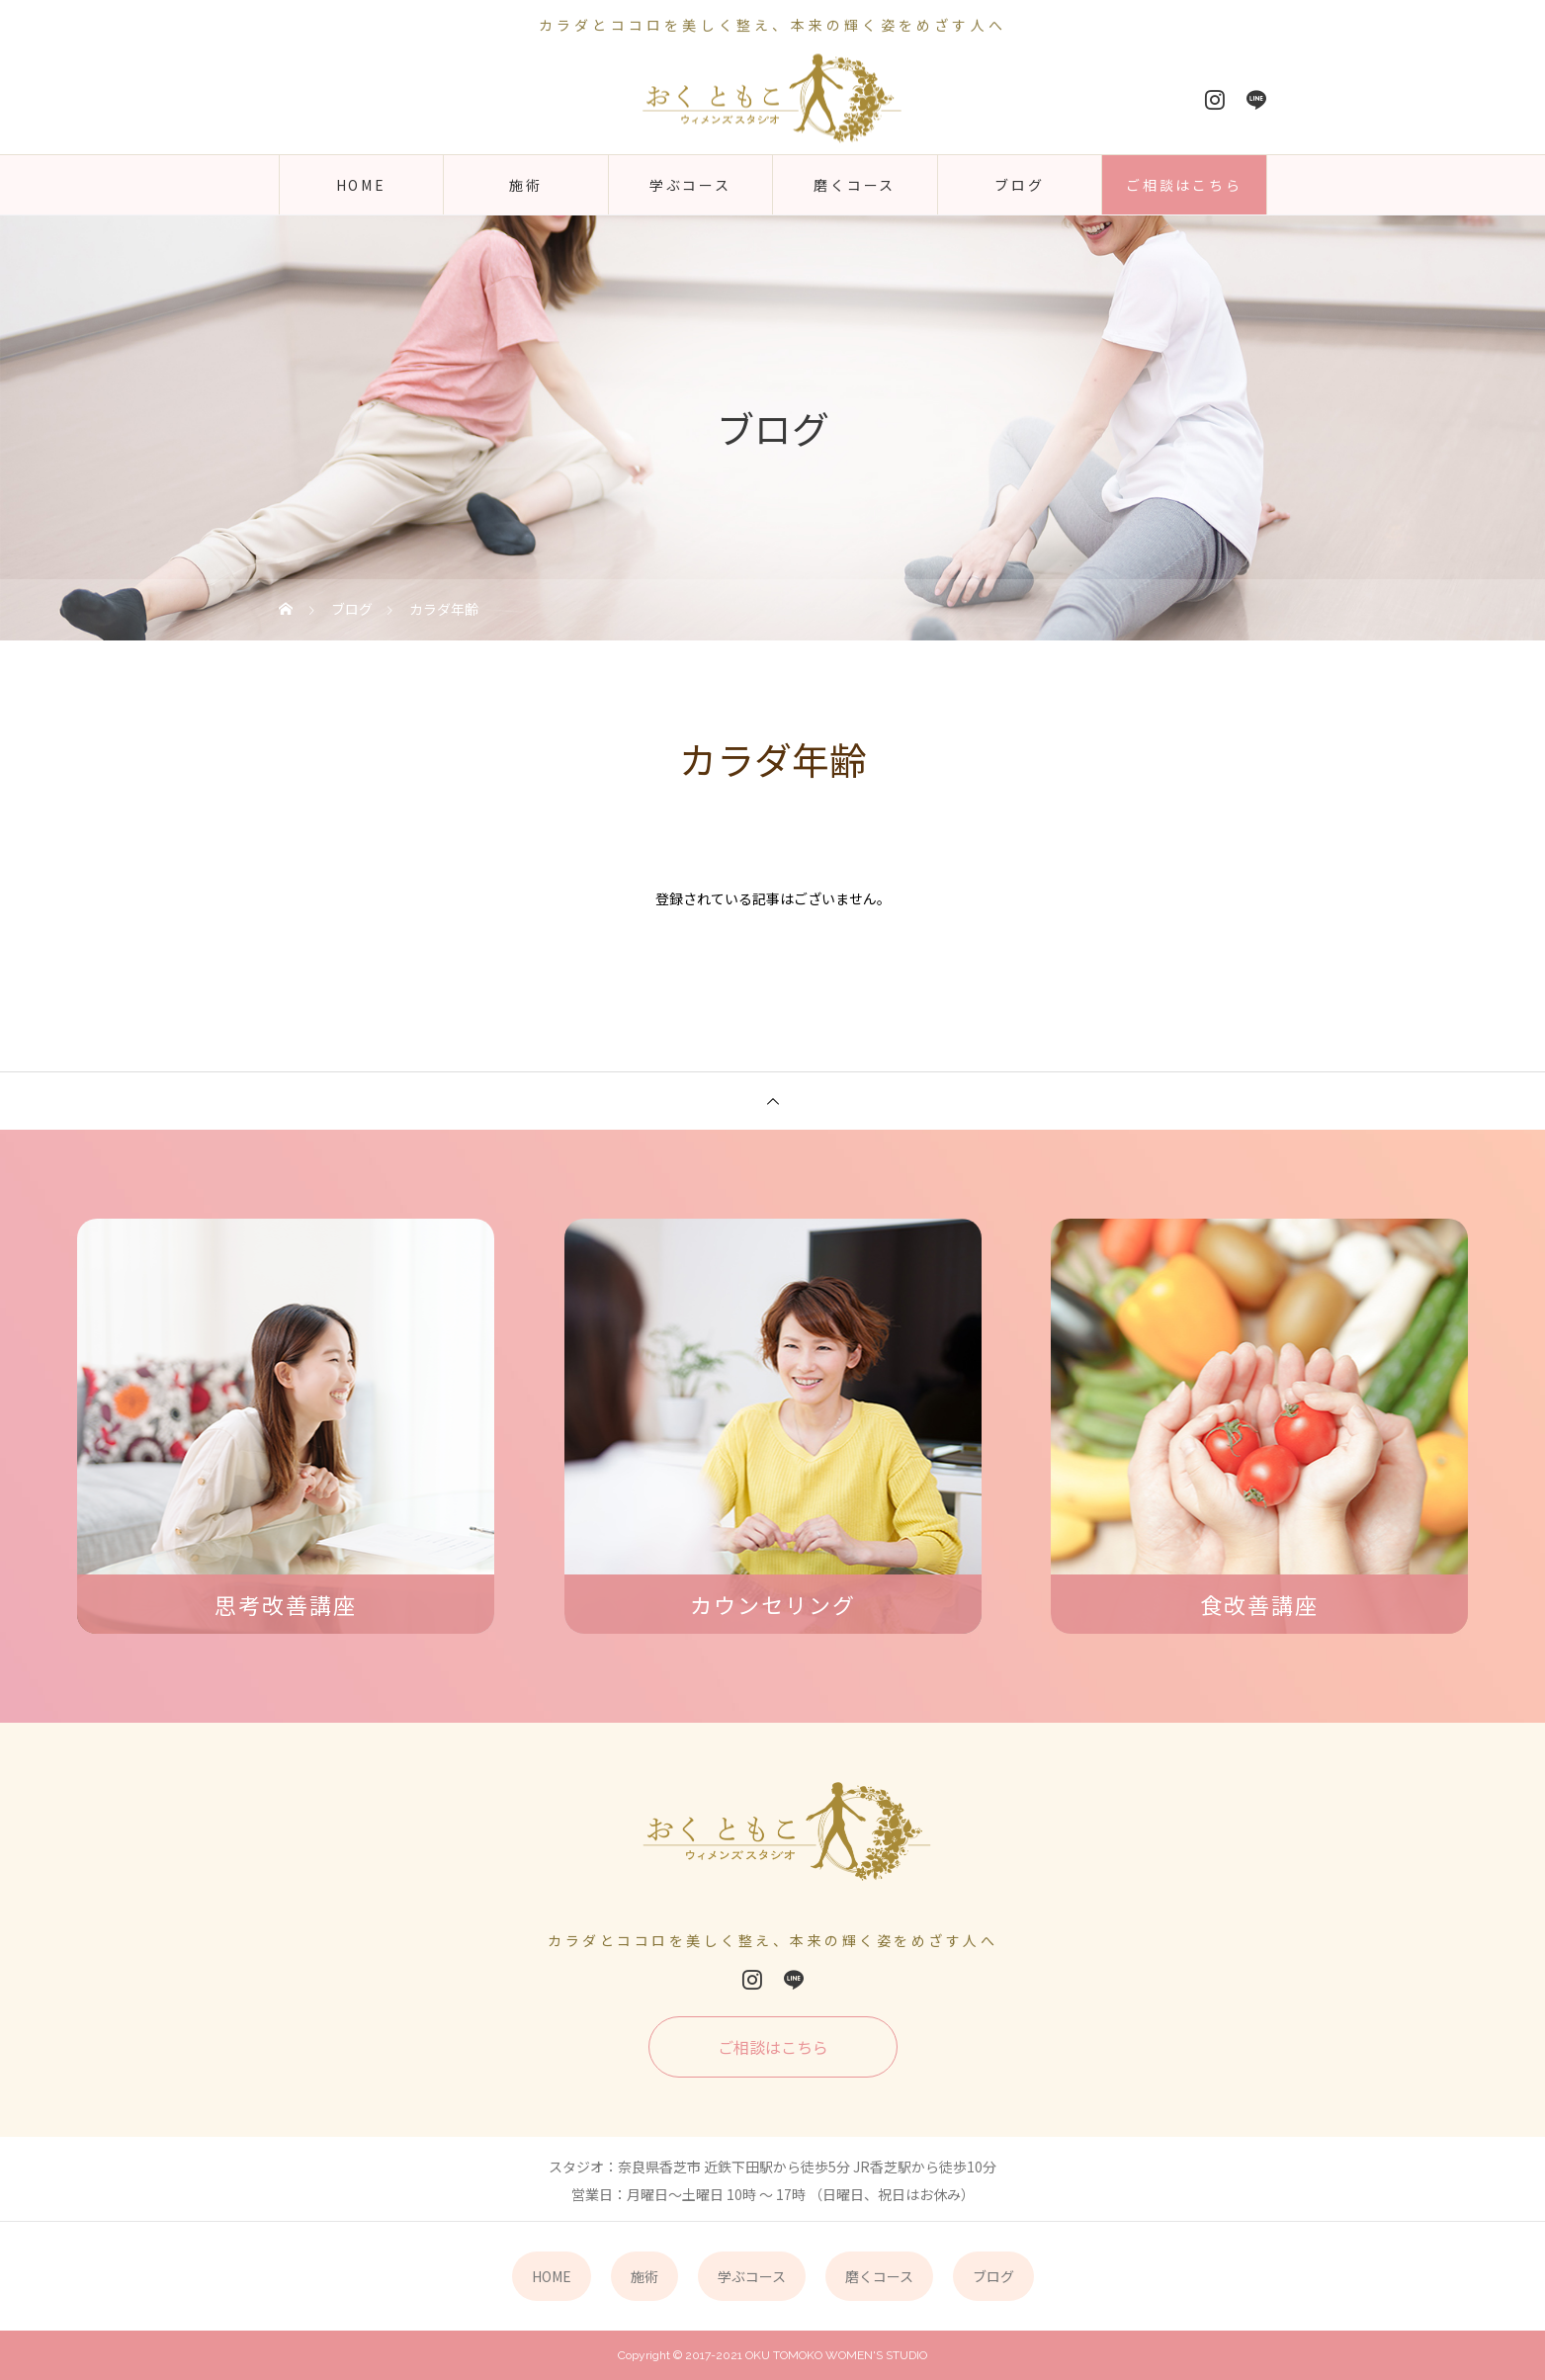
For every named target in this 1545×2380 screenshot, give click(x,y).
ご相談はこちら (1184, 185)
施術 (526, 185)
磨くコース (855, 185)
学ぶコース (690, 185)
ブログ (1019, 185)
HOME (361, 185)
